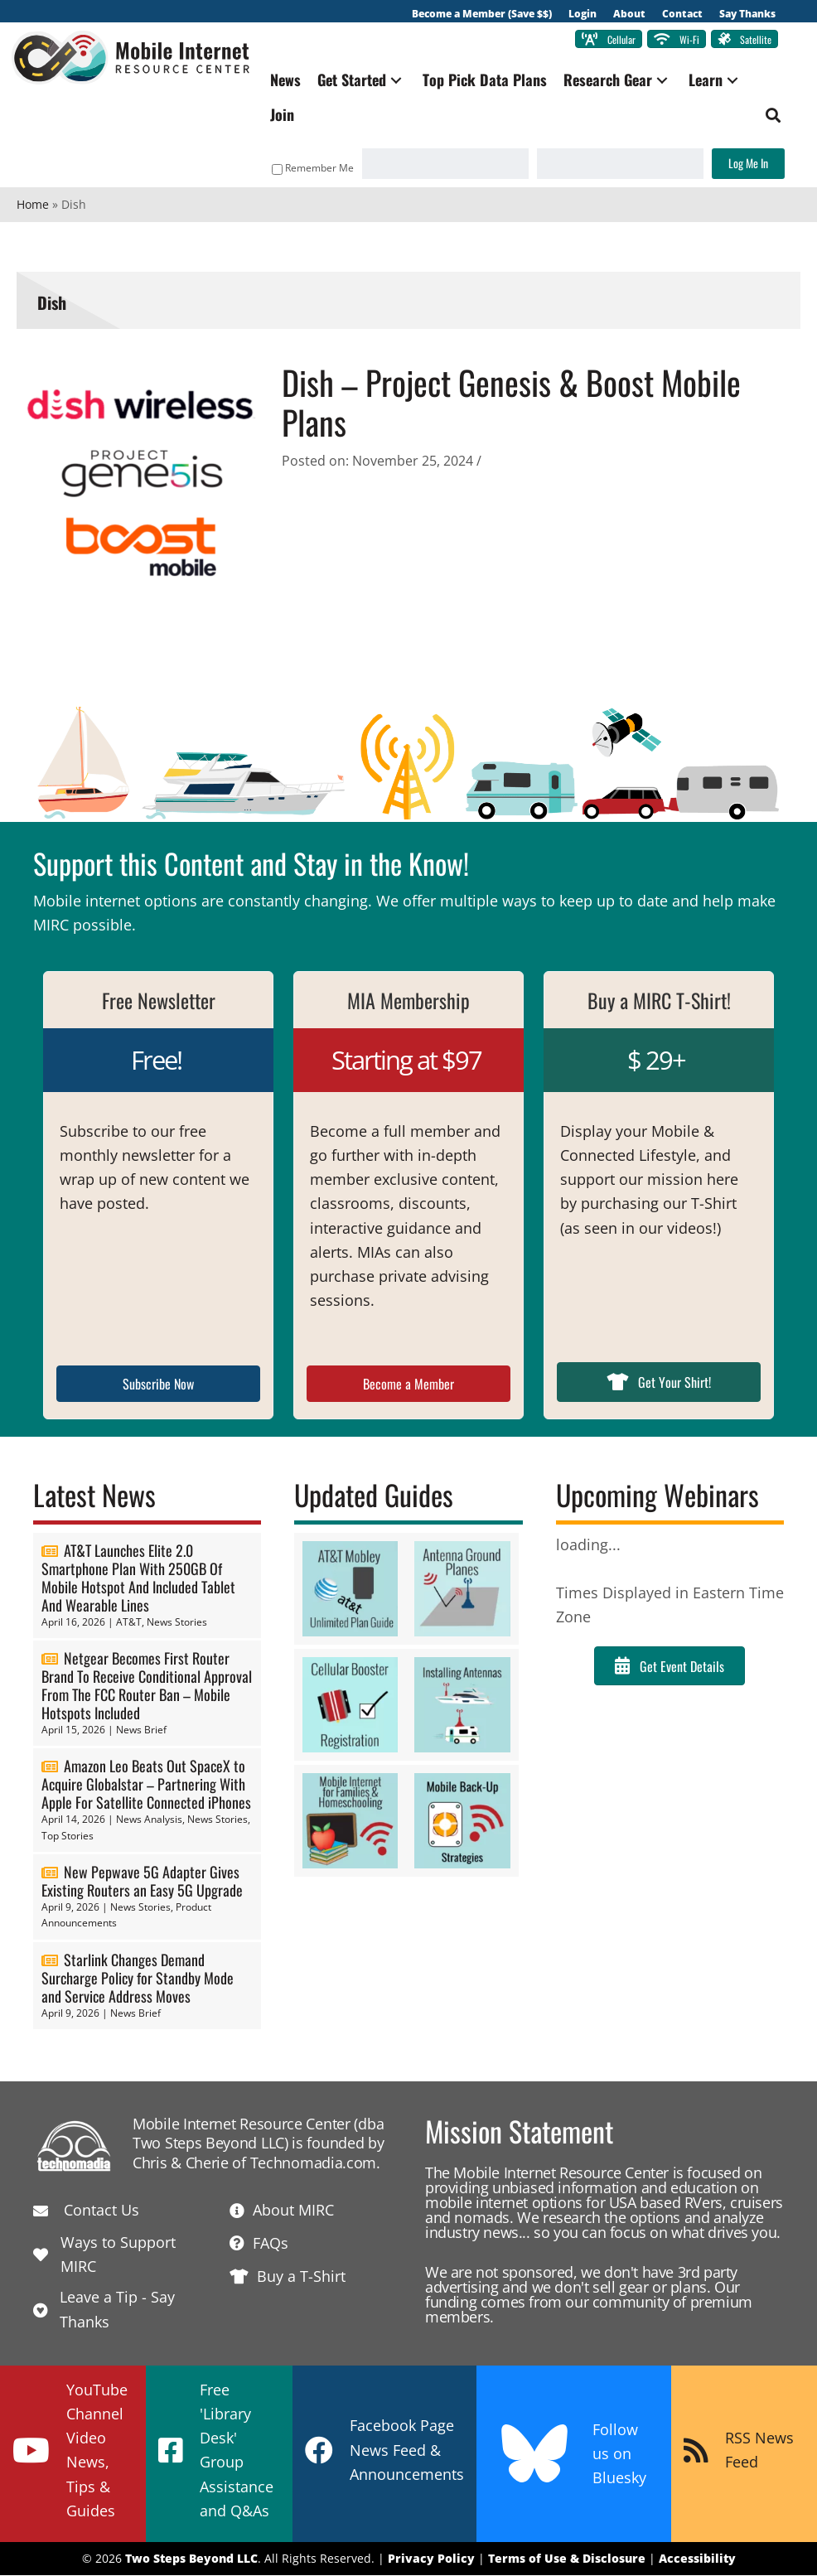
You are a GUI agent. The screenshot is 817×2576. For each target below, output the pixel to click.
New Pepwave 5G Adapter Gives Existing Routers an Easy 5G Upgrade (142, 1882)
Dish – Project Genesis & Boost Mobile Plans (511, 403)
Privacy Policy (431, 2560)
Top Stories (67, 1836)
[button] (403, 81)
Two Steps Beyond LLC (191, 2560)
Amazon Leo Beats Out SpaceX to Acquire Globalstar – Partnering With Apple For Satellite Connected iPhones (146, 1786)
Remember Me (308, 169)
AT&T (129, 1623)
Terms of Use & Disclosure (566, 2560)
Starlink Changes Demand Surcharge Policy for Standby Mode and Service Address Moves (137, 1979)
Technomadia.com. (315, 2163)
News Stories (177, 1623)
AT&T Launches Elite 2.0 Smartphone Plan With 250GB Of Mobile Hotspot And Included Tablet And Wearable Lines (138, 1578)
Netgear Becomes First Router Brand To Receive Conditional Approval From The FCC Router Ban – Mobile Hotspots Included (146, 1686)
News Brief (141, 1730)
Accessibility (697, 2560)
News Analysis (149, 1821)
